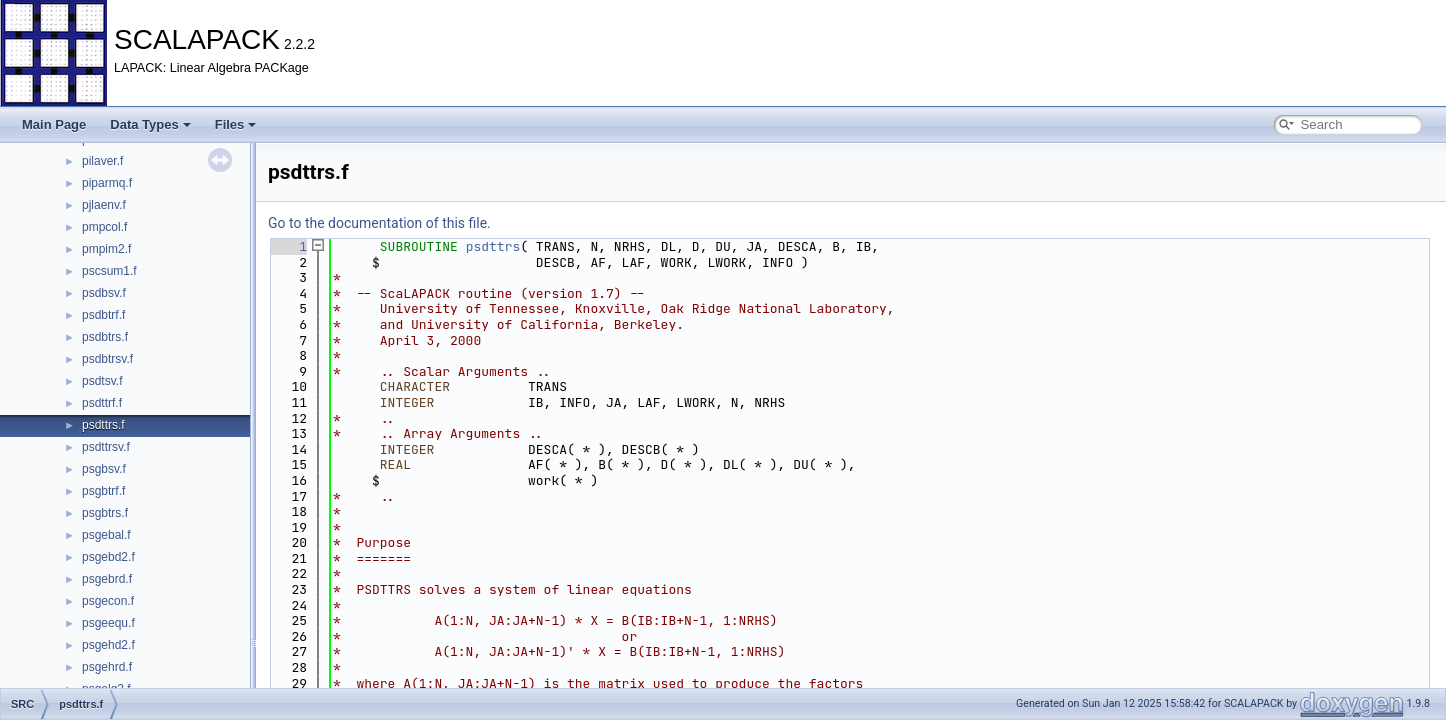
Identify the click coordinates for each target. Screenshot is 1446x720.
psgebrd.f (107, 579)
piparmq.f (107, 183)
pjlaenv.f (104, 205)
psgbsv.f (104, 469)
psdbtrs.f (105, 337)
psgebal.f (106, 535)
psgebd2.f (108, 557)
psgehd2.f (108, 645)
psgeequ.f (108, 623)
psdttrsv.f (106, 447)
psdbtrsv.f (107, 359)
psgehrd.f (107, 667)
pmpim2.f (106, 249)
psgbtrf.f (103, 491)
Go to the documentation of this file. (379, 223)
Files (236, 124)
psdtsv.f (102, 381)
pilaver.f (102, 161)
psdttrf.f (102, 403)
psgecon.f (108, 601)
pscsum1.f (109, 271)
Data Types (150, 124)
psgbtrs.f (105, 513)
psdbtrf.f (103, 315)
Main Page (54, 124)
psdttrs (493, 246)
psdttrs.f (103, 425)
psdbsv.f (104, 293)
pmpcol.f (104, 227)
